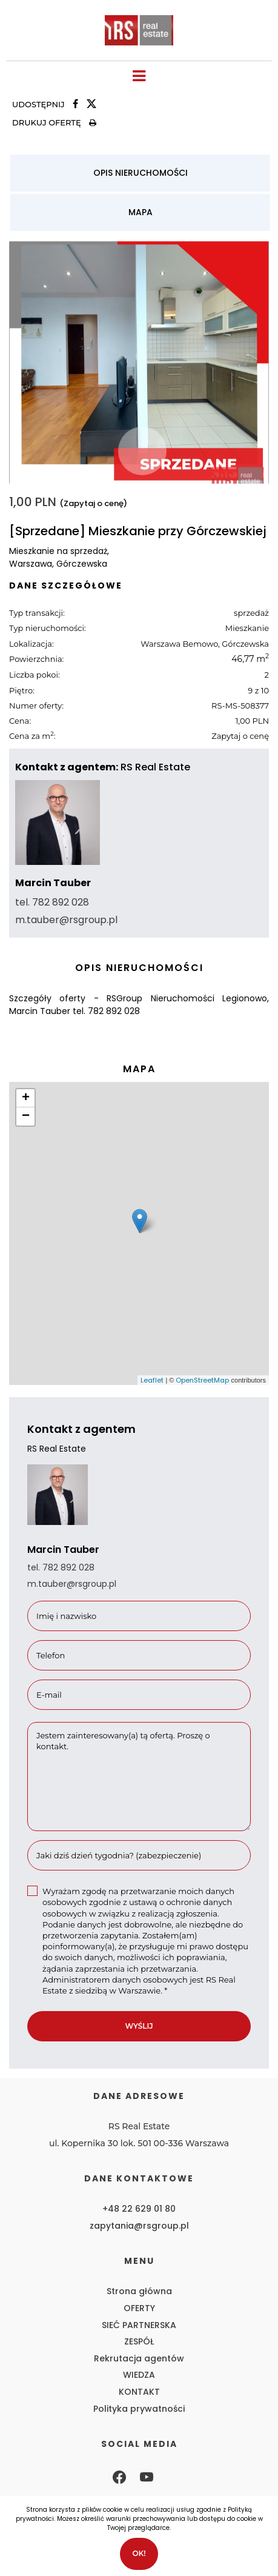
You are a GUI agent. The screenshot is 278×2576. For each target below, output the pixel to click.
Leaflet (152, 1380)
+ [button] (26, 1098)
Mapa (140, 212)
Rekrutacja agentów (139, 2358)
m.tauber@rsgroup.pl (66, 920)
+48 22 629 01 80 (139, 2209)
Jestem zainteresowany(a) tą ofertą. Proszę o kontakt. (139, 1776)
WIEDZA (139, 2375)
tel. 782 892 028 (52, 902)
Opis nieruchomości (140, 173)
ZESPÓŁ (139, 2341)
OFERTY (139, 2308)
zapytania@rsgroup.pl (139, 2226)
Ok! (138, 2553)
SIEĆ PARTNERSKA (139, 2325)
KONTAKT (139, 2392)
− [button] (26, 1116)
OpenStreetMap (202, 1380)
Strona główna (139, 2291)
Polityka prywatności (139, 2409)
